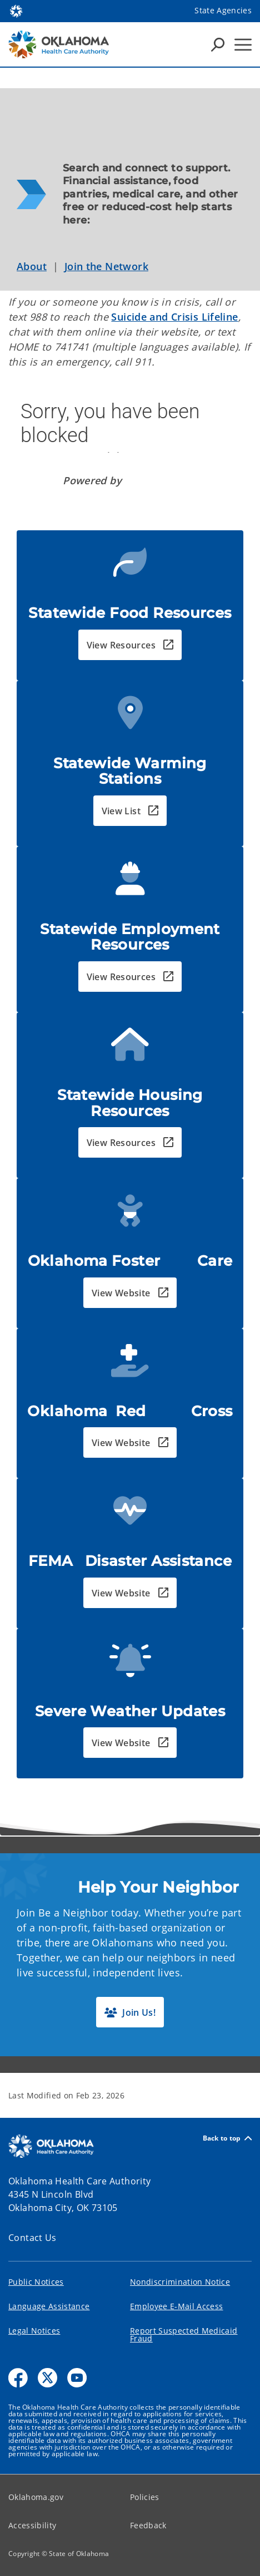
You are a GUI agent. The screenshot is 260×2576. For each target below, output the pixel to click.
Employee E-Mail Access (176, 2306)
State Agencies (223, 10)
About (32, 266)
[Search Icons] (218, 44)
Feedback (148, 2525)
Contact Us (32, 2238)
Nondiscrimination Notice (180, 2281)
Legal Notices (34, 2330)
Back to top (227, 2138)
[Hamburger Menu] (243, 44)
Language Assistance (48, 2306)
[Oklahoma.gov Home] (16, 10)
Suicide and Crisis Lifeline (174, 316)
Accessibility (32, 2525)
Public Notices (36, 2281)
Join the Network (106, 266)
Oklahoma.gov (35, 2497)
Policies (144, 2497)
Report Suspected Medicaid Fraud (184, 2334)
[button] (130, 645)
